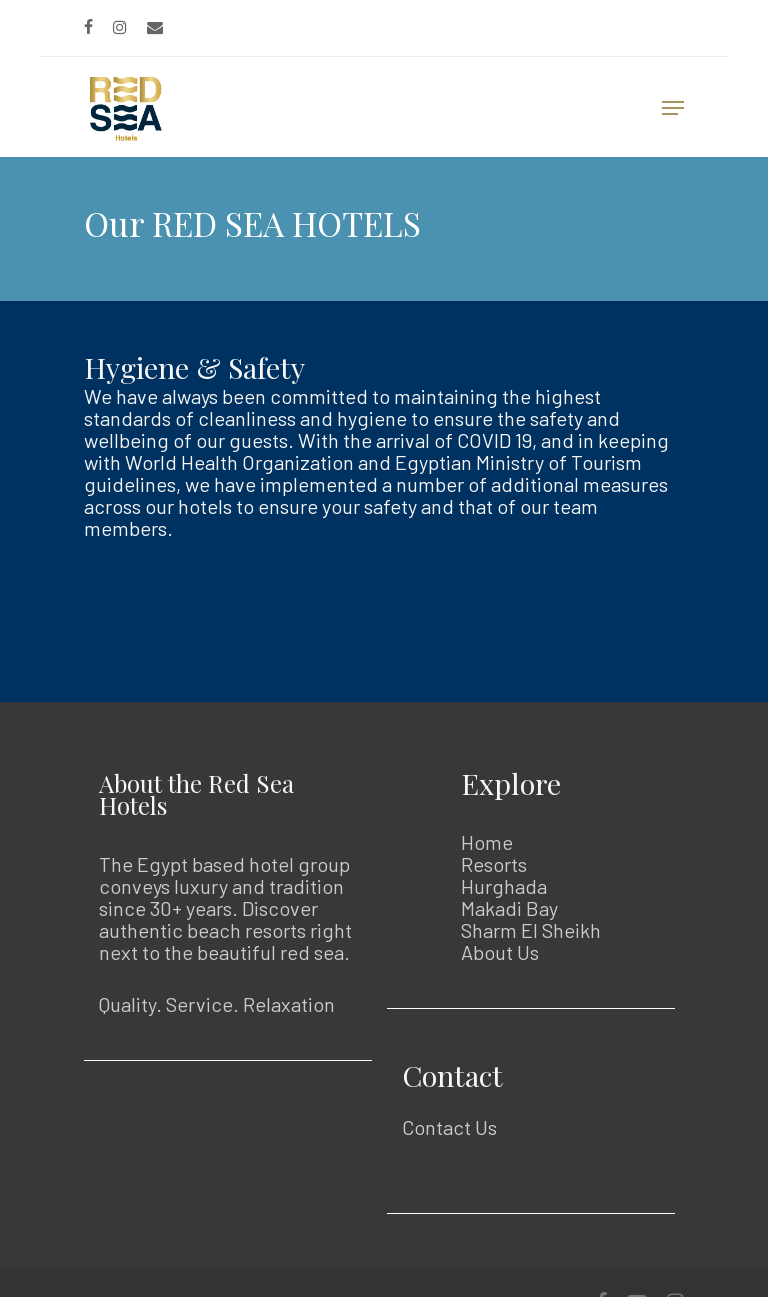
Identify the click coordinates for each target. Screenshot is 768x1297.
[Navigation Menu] (673, 108)
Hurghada (504, 886)
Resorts (494, 864)
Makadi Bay (509, 908)
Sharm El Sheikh (531, 930)
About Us (500, 952)
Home (487, 842)
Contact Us (449, 1127)
